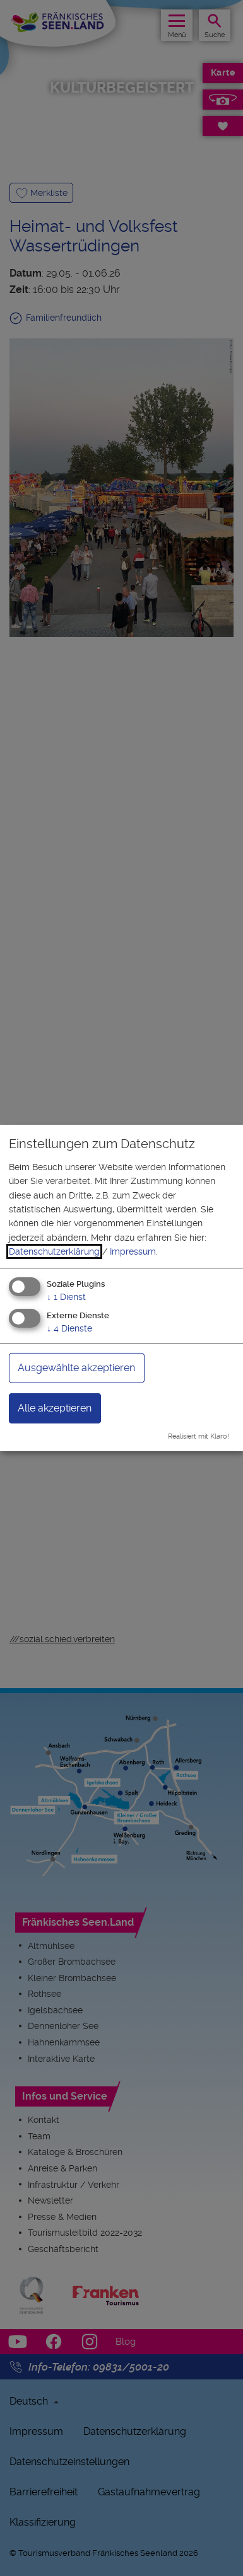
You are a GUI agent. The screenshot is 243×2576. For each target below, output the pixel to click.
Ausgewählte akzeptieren (76, 1368)
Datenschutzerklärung (54, 1251)
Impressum (133, 1251)
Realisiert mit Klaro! (198, 1436)
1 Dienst (66, 1296)
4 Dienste (69, 1328)
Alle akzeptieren (55, 1408)
